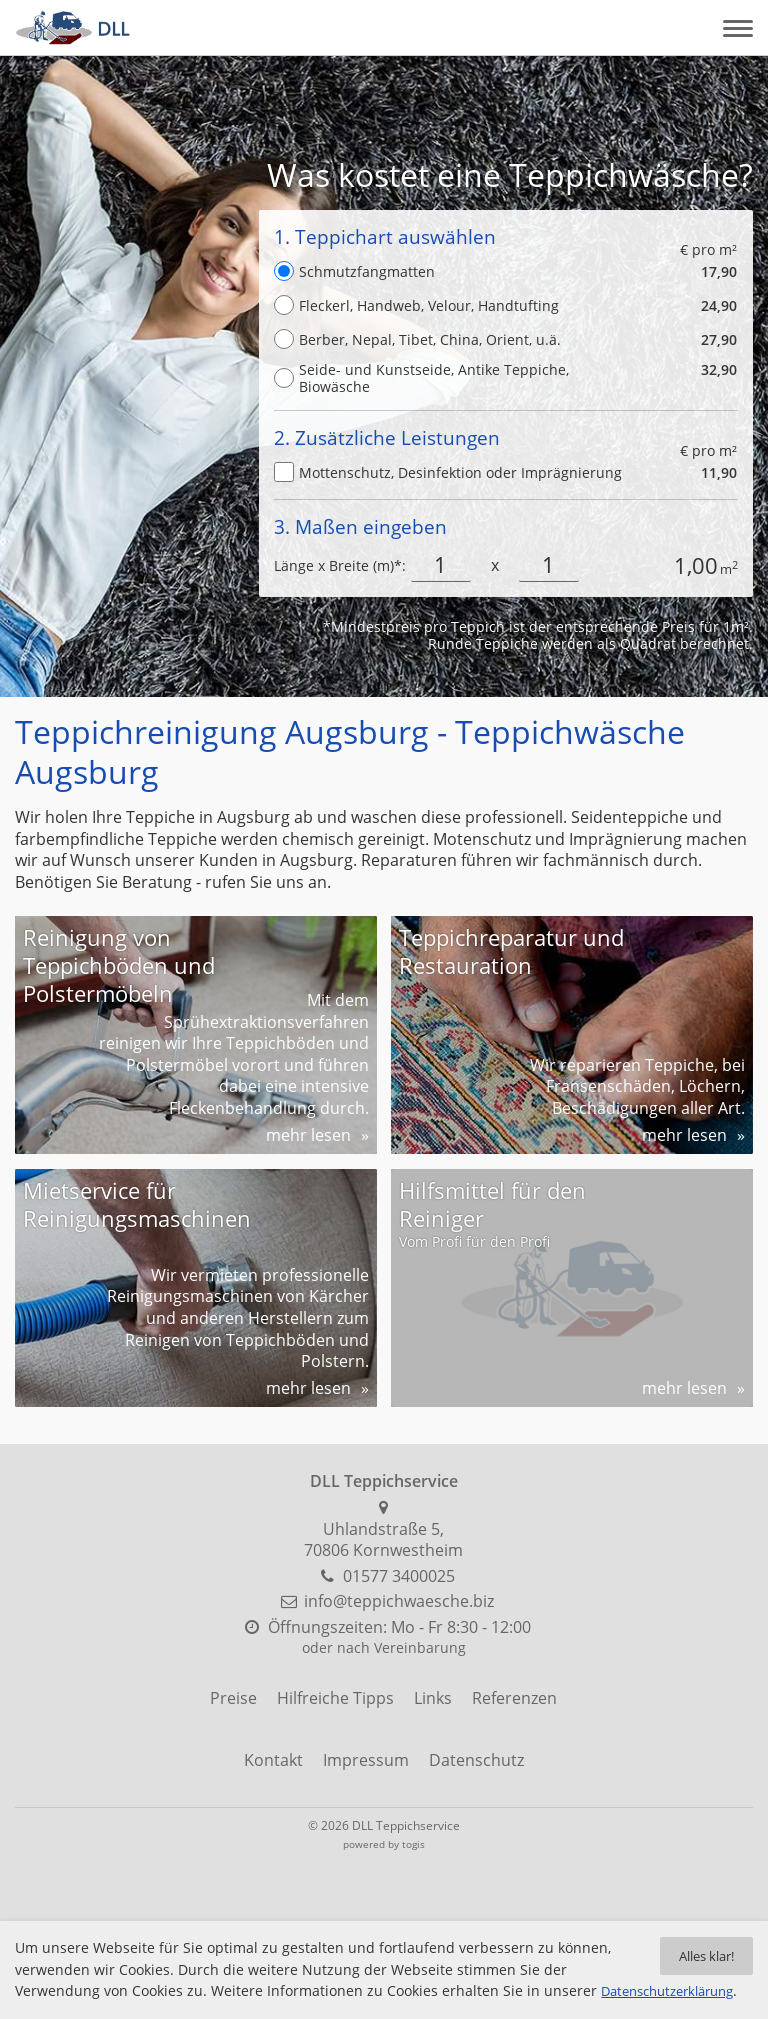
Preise (233, 1698)
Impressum (366, 1760)
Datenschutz (476, 1760)
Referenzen (514, 1698)
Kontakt (273, 1760)
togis (413, 1844)
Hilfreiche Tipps (335, 1698)
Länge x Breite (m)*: (340, 565)
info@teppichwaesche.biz (399, 1601)
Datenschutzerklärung (89, 1991)
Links (433, 1698)
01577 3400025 (399, 1576)
